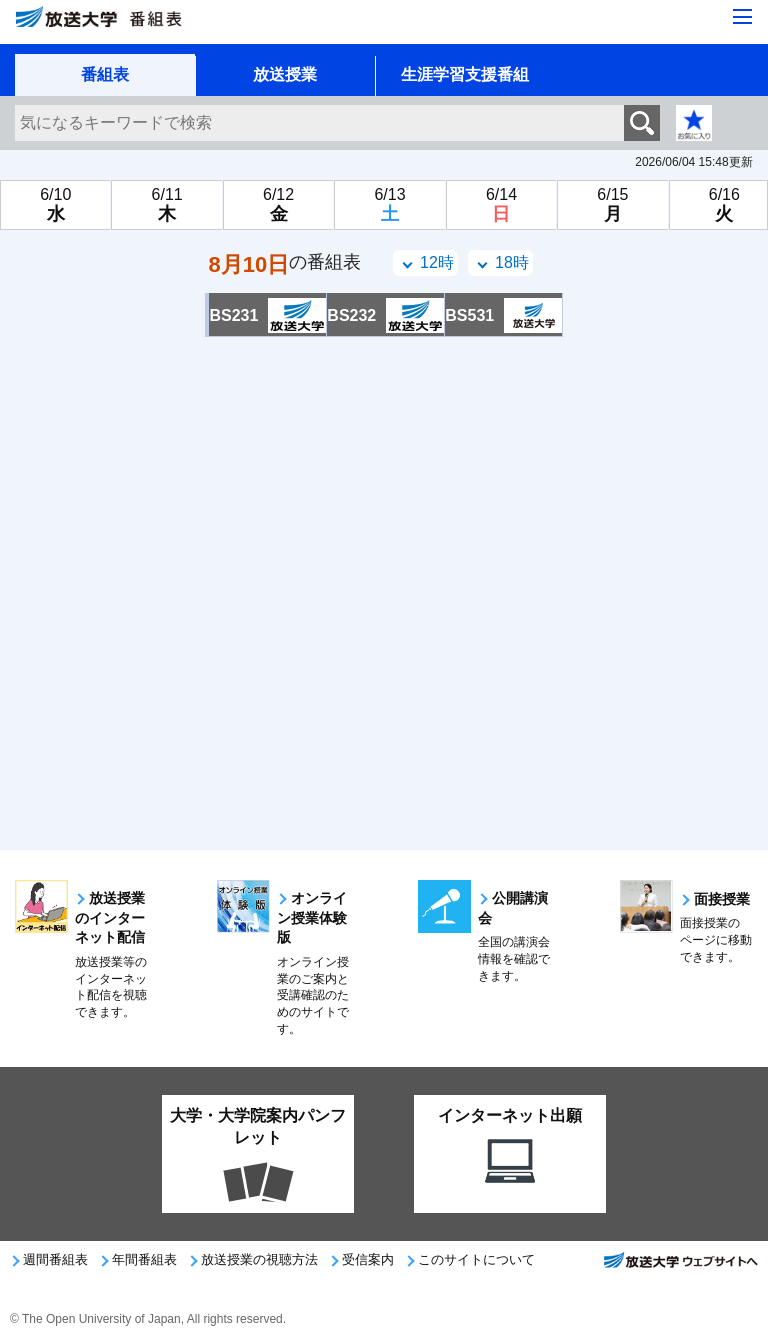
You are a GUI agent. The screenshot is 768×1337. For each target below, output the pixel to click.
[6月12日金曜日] (278, 205)
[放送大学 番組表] (140, 26)
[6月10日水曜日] (55, 205)
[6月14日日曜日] (501, 205)
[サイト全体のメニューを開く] (742, 18)
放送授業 (285, 74)
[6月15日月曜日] (612, 205)
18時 (512, 262)
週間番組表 (55, 1259)
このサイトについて (476, 1259)
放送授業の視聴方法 (259, 1259)
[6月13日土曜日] (389, 205)
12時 (437, 262)
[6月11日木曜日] (166, 205)
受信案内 (368, 1259)
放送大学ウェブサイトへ (680, 1266)
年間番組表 (144, 1259)
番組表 (105, 74)
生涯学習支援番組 (465, 74)
